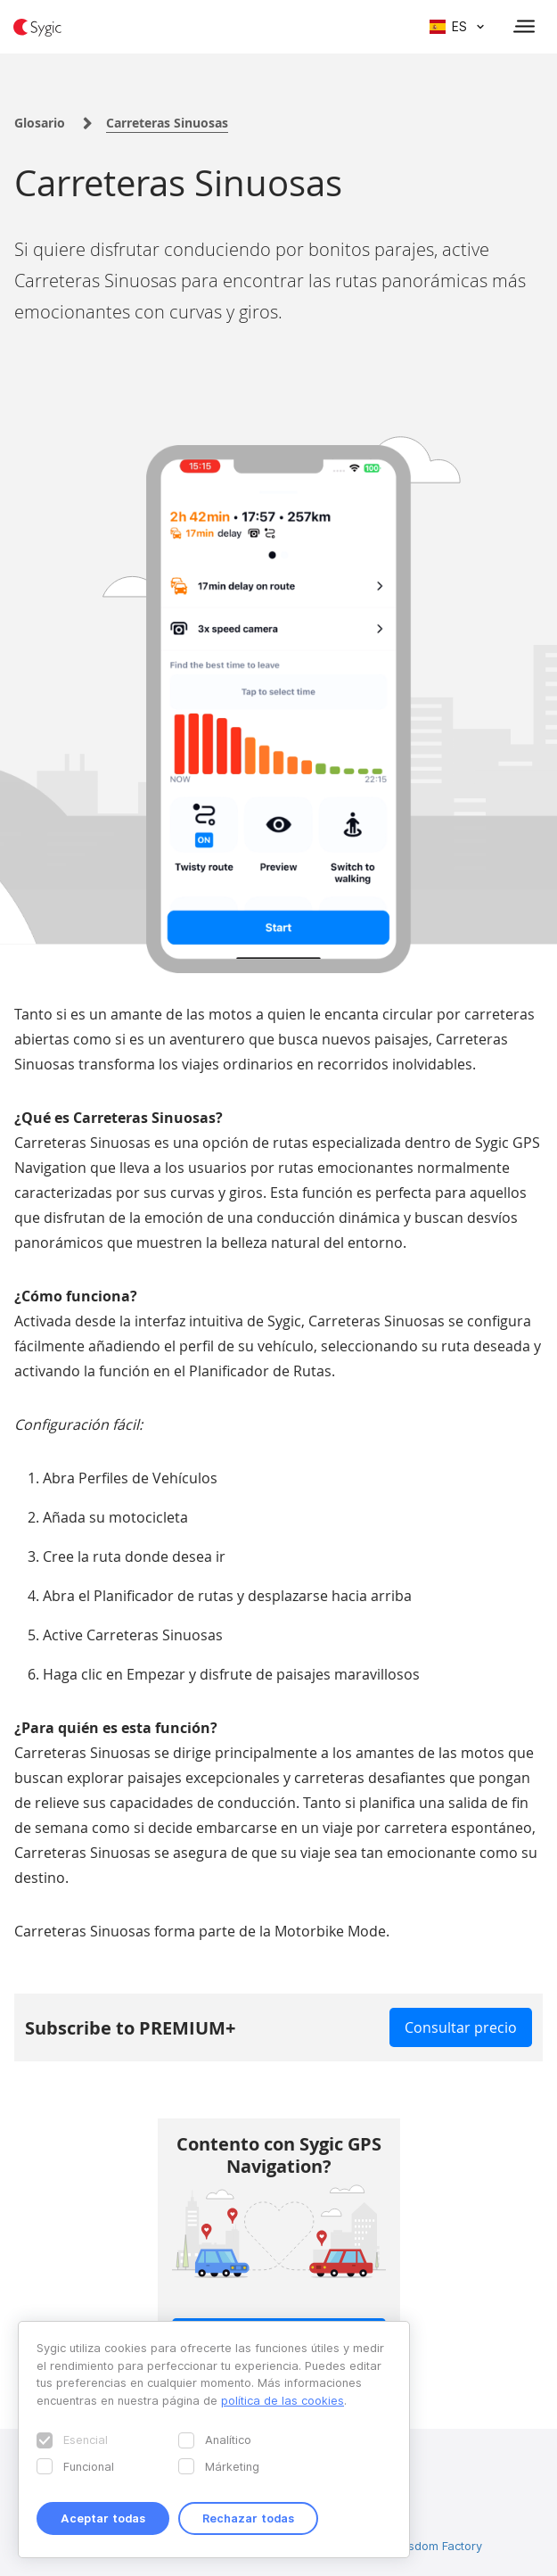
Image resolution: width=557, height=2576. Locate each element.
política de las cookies (282, 2400)
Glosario (39, 123)
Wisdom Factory (438, 2546)
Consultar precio (461, 2027)
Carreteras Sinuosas (167, 123)
